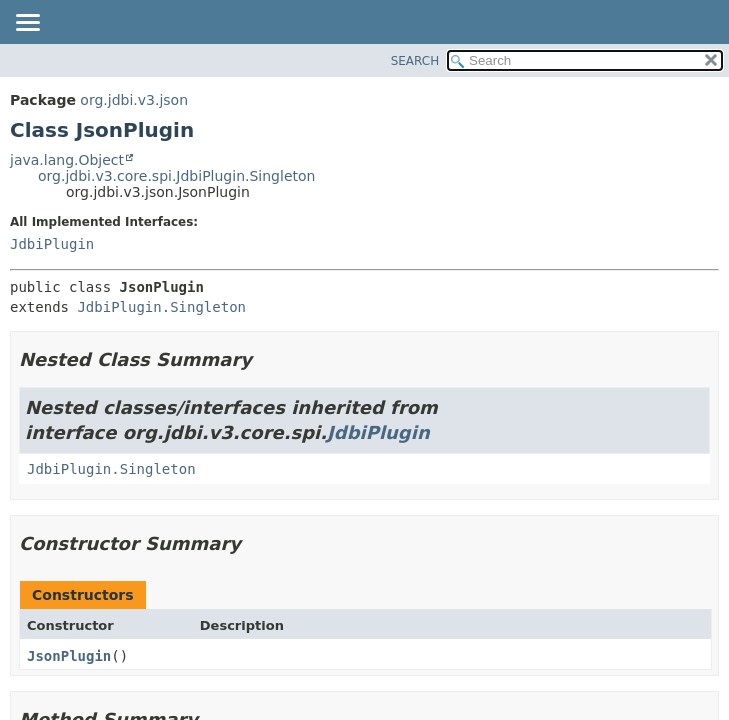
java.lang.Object (67, 160)
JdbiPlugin (52, 244)
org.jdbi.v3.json (134, 100)
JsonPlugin (69, 656)
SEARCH (415, 61)
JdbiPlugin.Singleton (161, 307)
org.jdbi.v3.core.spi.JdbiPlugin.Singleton (176, 176)
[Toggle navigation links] (27, 24)
